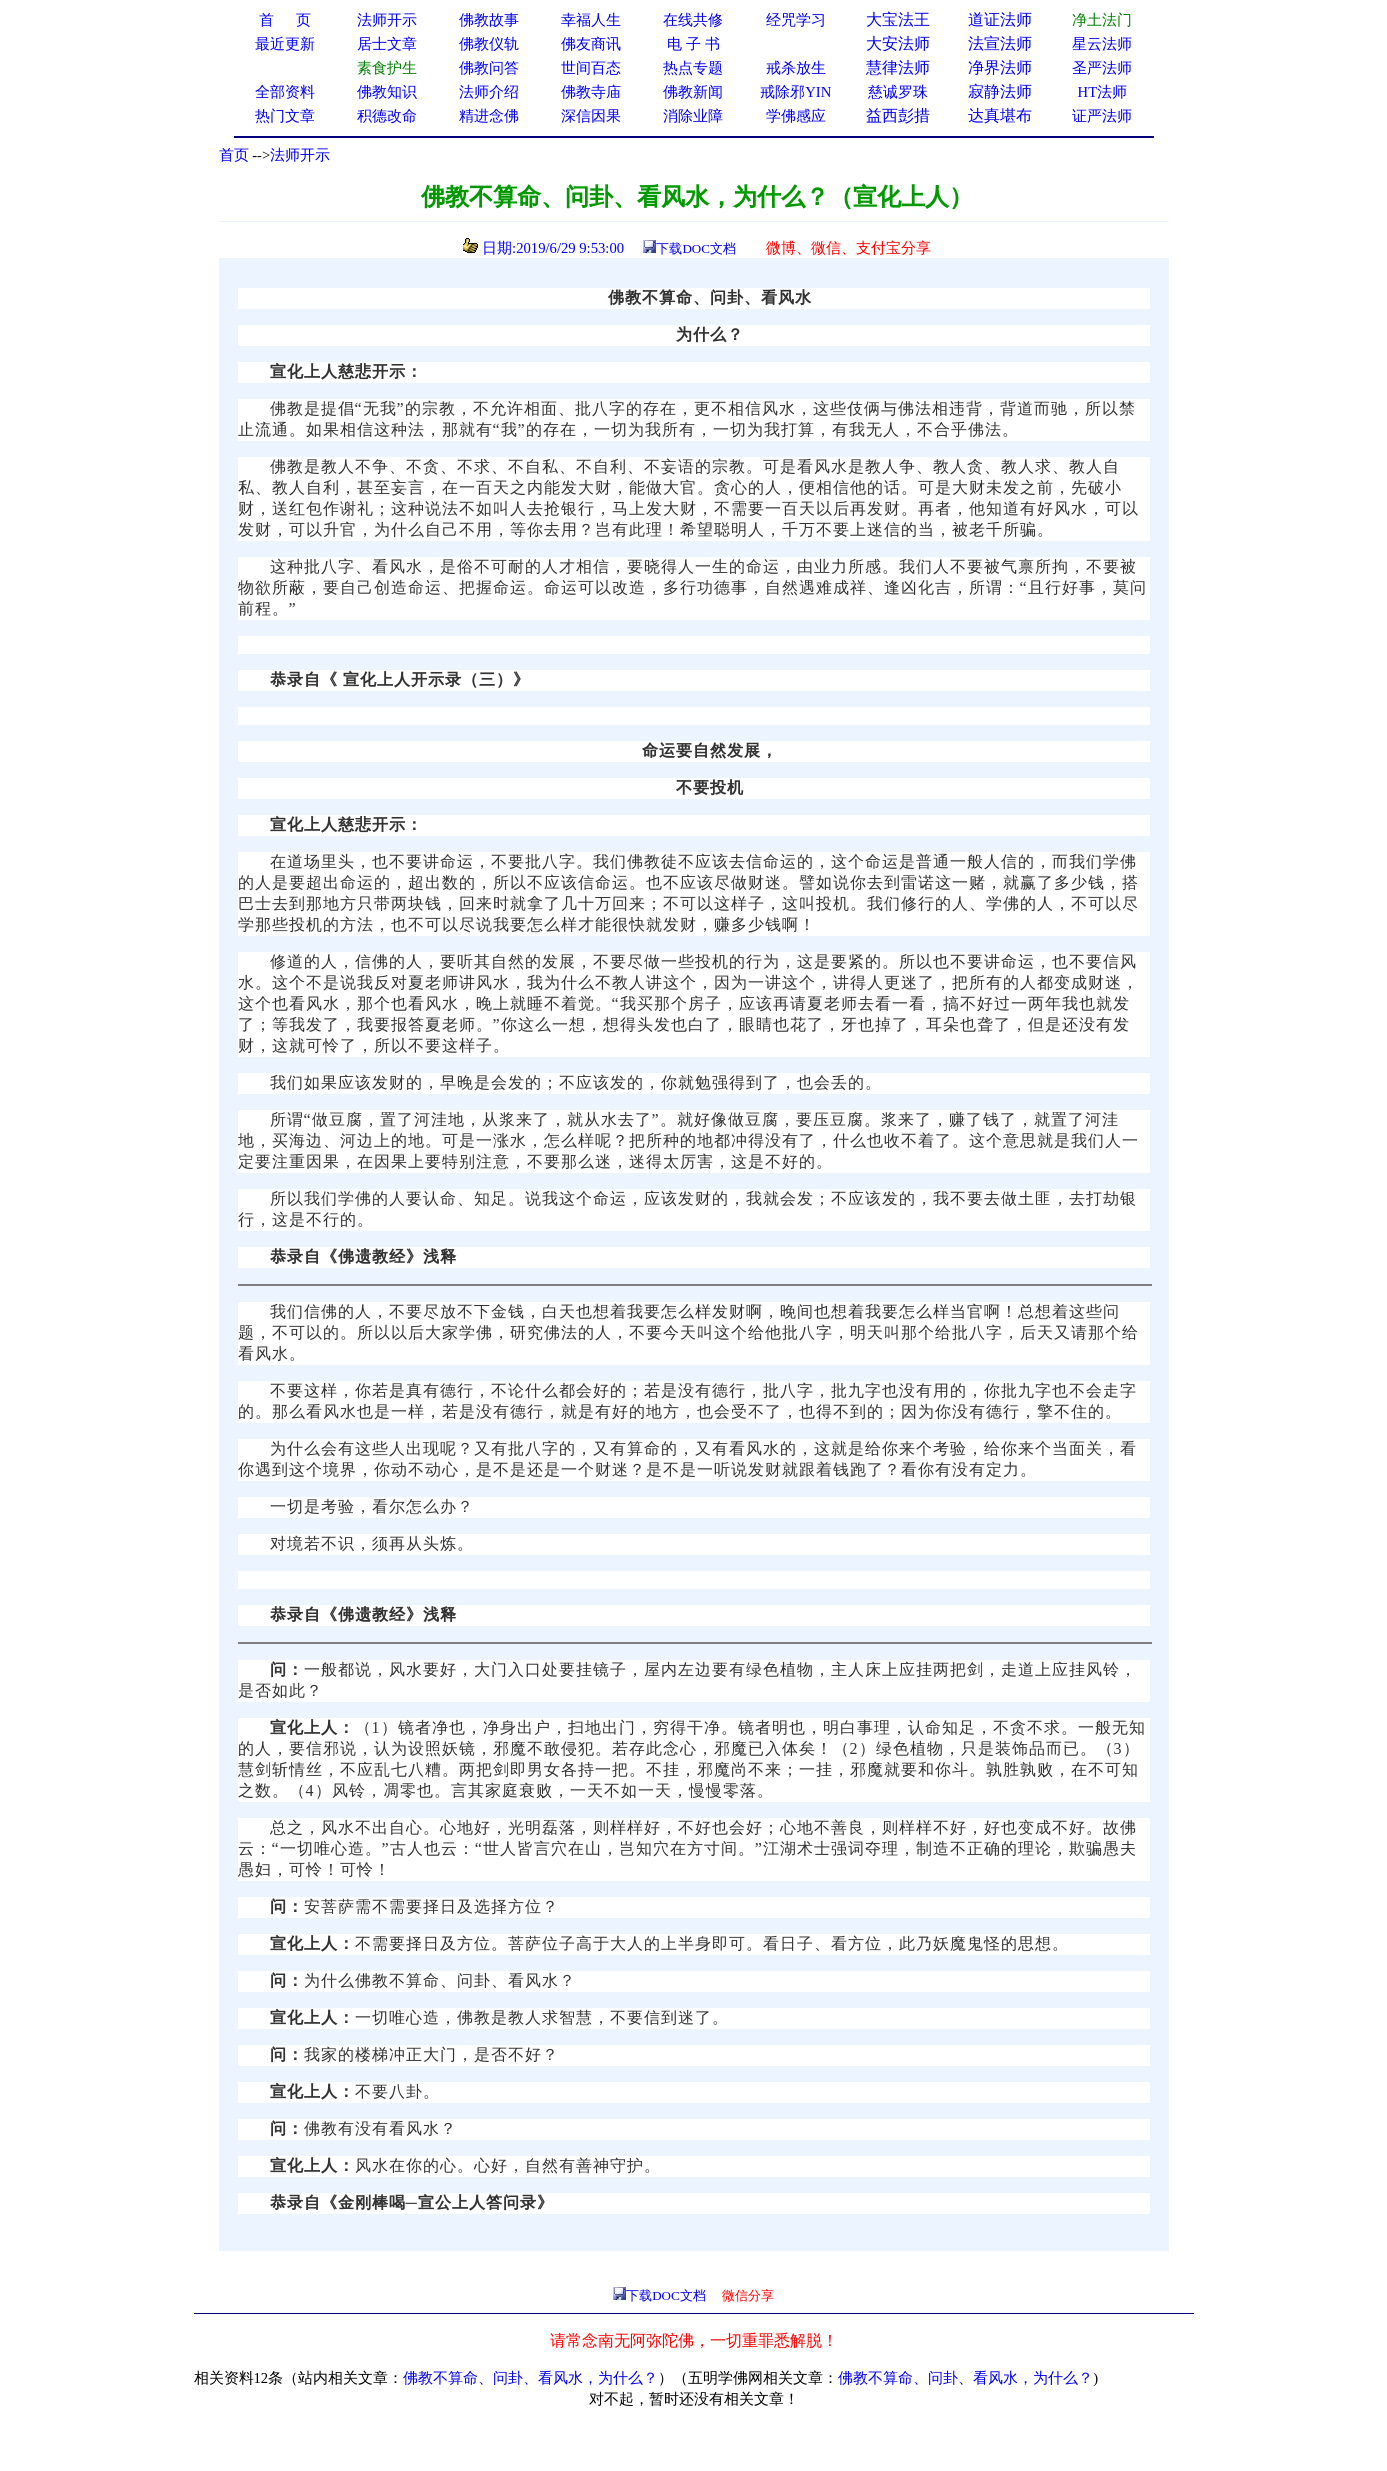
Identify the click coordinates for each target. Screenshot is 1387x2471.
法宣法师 (1000, 43)
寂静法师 (1000, 91)
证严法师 (1102, 116)
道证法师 (1000, 19)
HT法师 (1103, 92)
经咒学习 (796, 20)
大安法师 (898, 43)
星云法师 (1102, 44)
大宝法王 (898, 19)
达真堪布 (1000, 115)
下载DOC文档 (695, 248)
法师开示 (300, 155)
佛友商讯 (591, 44)
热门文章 (285, 116)
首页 (234, 155)
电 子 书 (693, 44)
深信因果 (591, 116)
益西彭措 (898, 115)
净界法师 (1000, 67)
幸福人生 (591, 20)
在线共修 (693, 20)
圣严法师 (1102, 68)
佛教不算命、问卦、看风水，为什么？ (530, 2378)
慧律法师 (898, 67)
